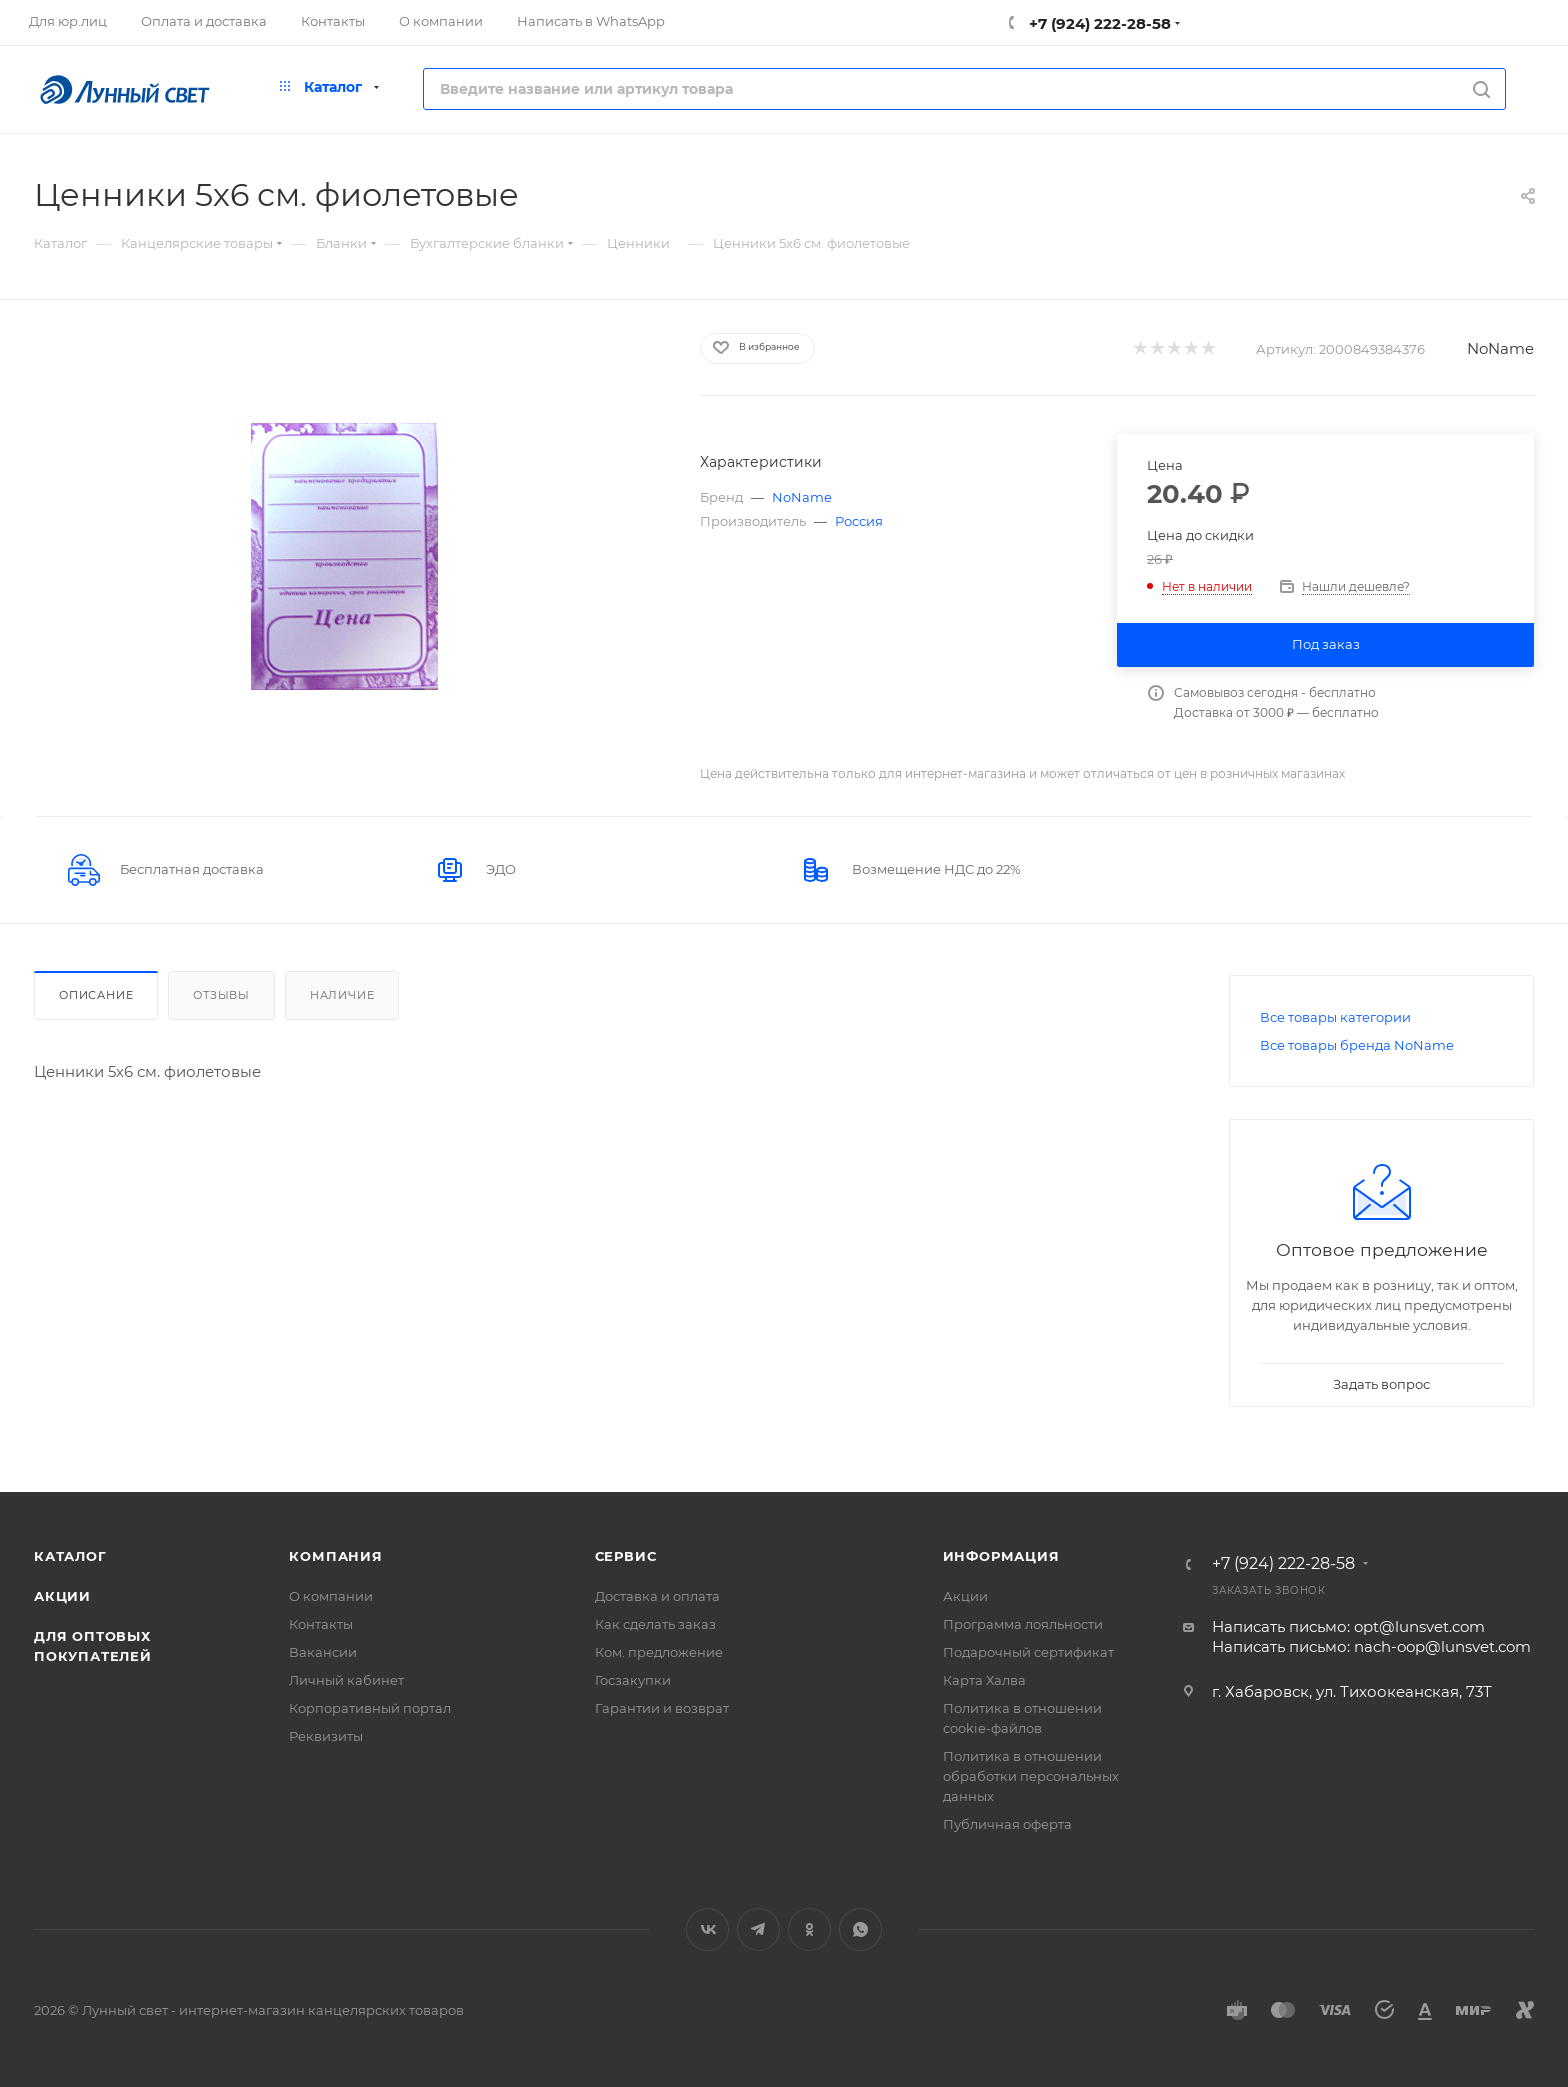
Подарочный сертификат (1028, 1652)
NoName (1500, 348)
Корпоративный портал (370, 1708)
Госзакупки (633, 1680)
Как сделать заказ (655, 1624)
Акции (62, 1596)
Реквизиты (326, 1736)
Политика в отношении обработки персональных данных (1031, 1776)
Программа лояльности (1023, 1624)
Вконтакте (707, 1929)
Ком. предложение (659, 1652)
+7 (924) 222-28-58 (1098, 23)
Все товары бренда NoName (1357, 1045)
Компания (335, 1556)
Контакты (321, 1624)
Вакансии (323, 1652)
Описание (96, 995)
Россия (859, 521)
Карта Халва (984, 1680)
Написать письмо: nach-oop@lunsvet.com (1371, 1646)
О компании (331, 1596)
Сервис (626, 1556)
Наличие (342, 995)
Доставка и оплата (657, 1596)
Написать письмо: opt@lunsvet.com (1348, 1626)
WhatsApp (860, 1929)
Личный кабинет (346, 1680)
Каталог (70, 1556)
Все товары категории (1335, 1017)
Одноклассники (809, 1929)
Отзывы (221, 995)
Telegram (758, 1929)
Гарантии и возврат (662, 1708)
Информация (1001, 1556)
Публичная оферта (1007, 1824)
